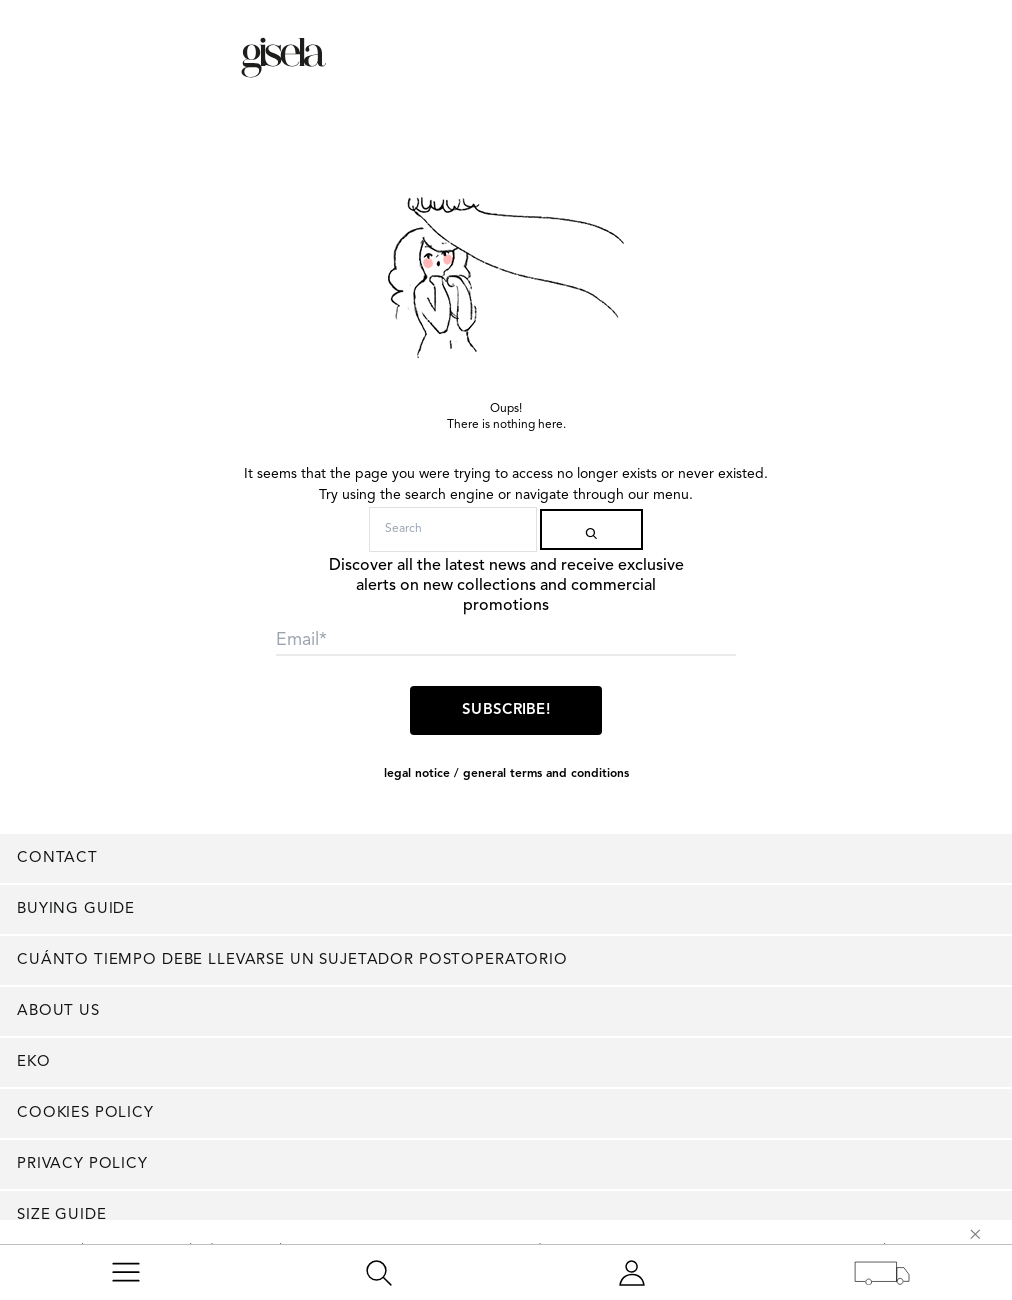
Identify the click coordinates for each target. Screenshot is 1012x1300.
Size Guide (62, 1215)
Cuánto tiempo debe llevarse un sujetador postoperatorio (292, 960)
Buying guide (76, 909)
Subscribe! (506, 710)
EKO (34, 1062)
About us (58, 1011)
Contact (57, 858)
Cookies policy (85, 1113)
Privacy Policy (82, 1164)
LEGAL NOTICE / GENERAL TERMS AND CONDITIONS (506, 774)
